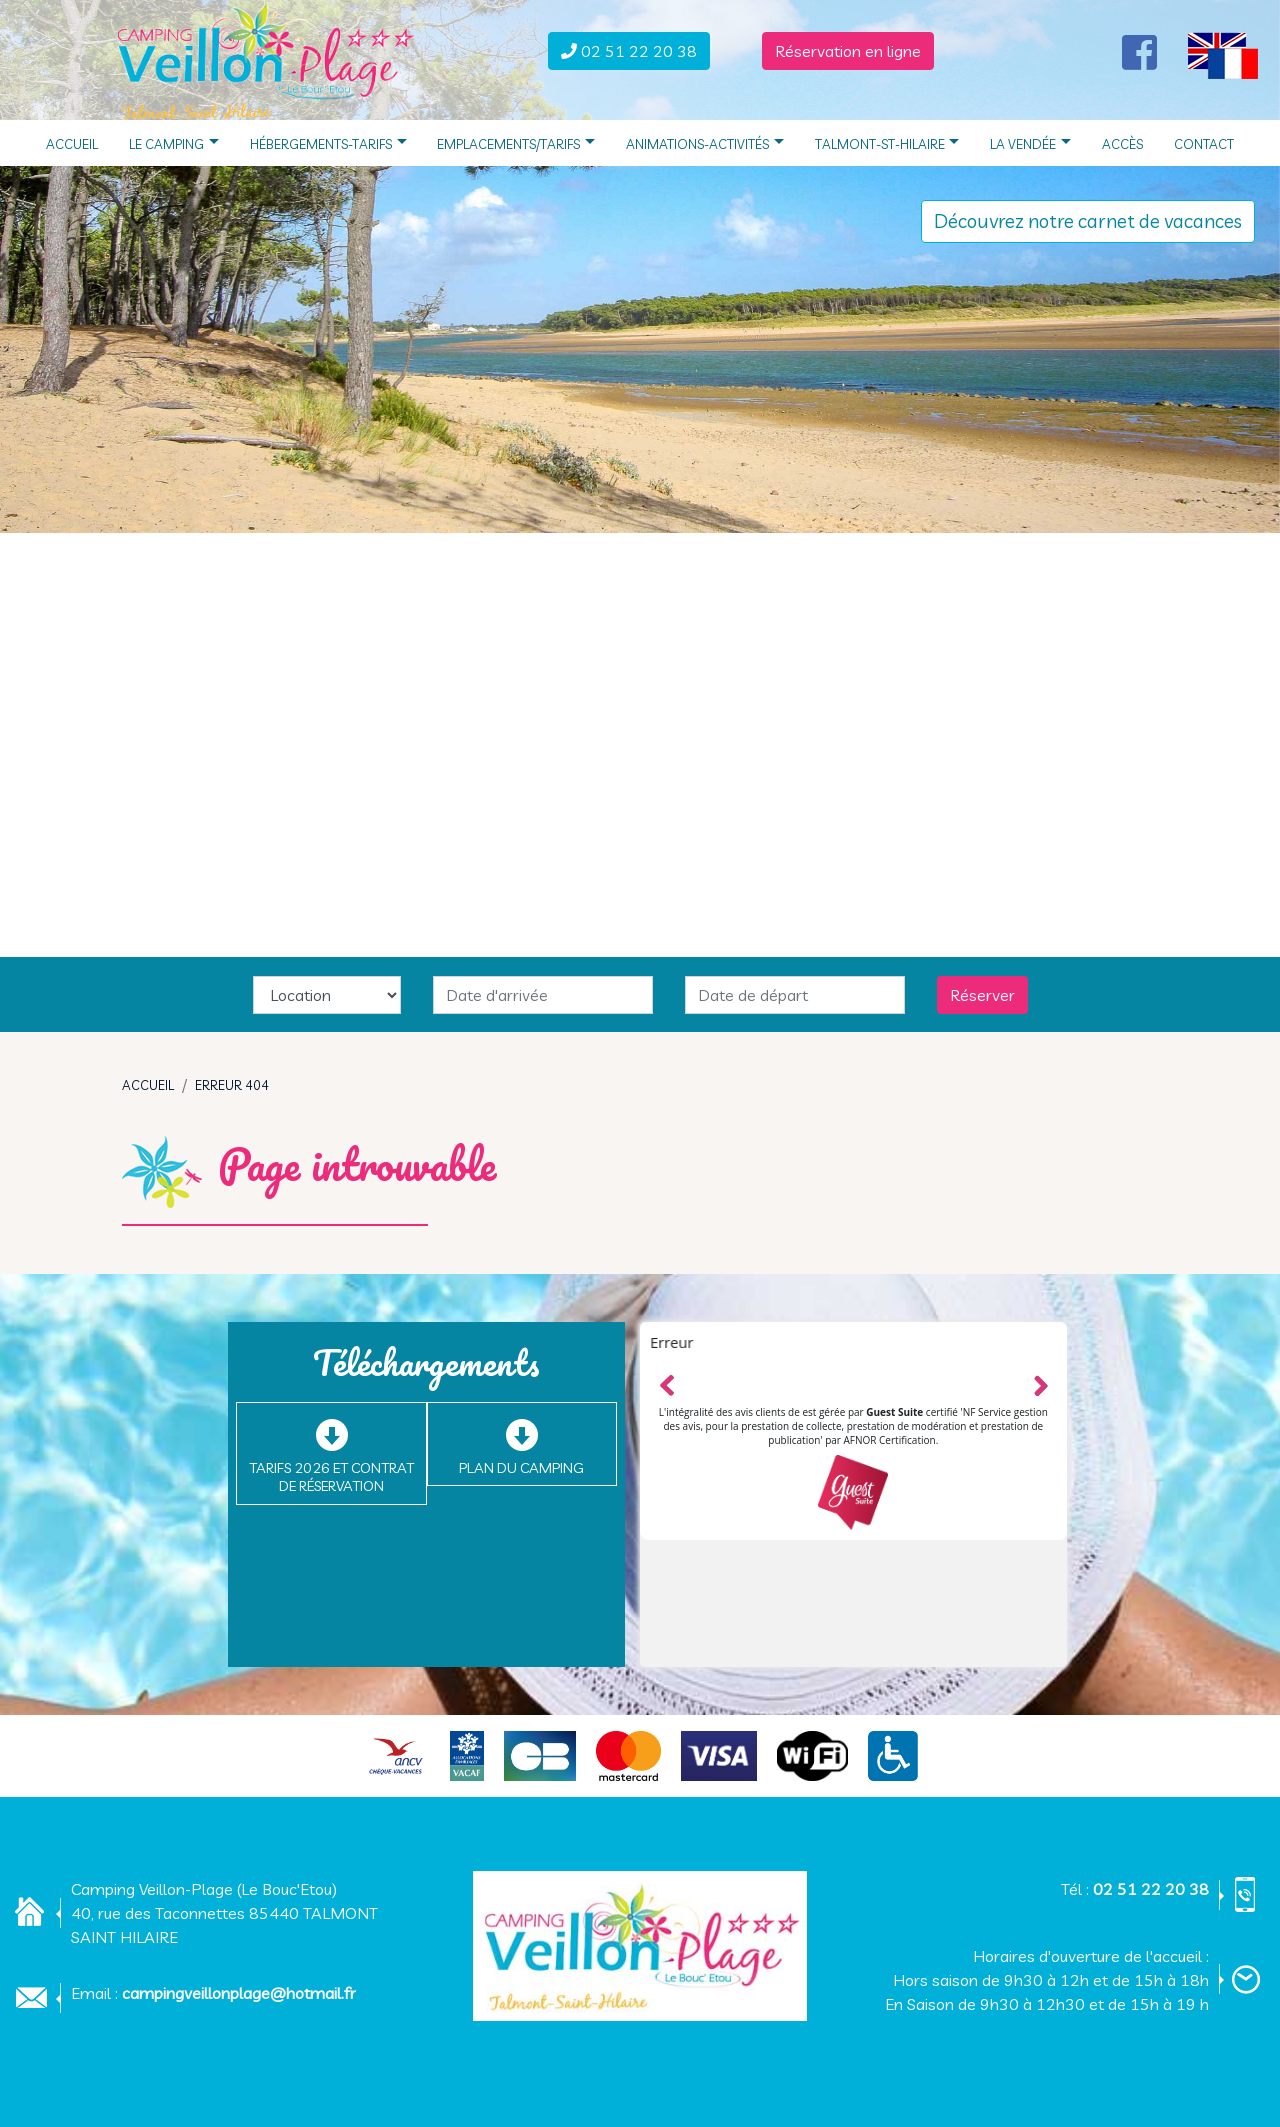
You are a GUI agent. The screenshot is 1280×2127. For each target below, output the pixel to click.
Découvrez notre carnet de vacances (1088, 221)
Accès (1122, 142)
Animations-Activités (705, 142)
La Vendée (1030, 142)
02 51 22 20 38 (1151, 1889)
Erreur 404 (232, 1085)
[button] (1223, 53)
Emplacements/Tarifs (516, 142)
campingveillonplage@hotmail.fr (239, 1993)
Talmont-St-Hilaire (887, 142)
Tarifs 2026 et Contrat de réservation (331, 1477)
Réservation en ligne (848, 51)
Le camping (174, 142)
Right (1039, 1383)
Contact (1204, 142)
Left (667, 1382)
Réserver (982, 995)
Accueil (72, 142)
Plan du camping (521, 1468)
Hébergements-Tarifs (328, 142)
